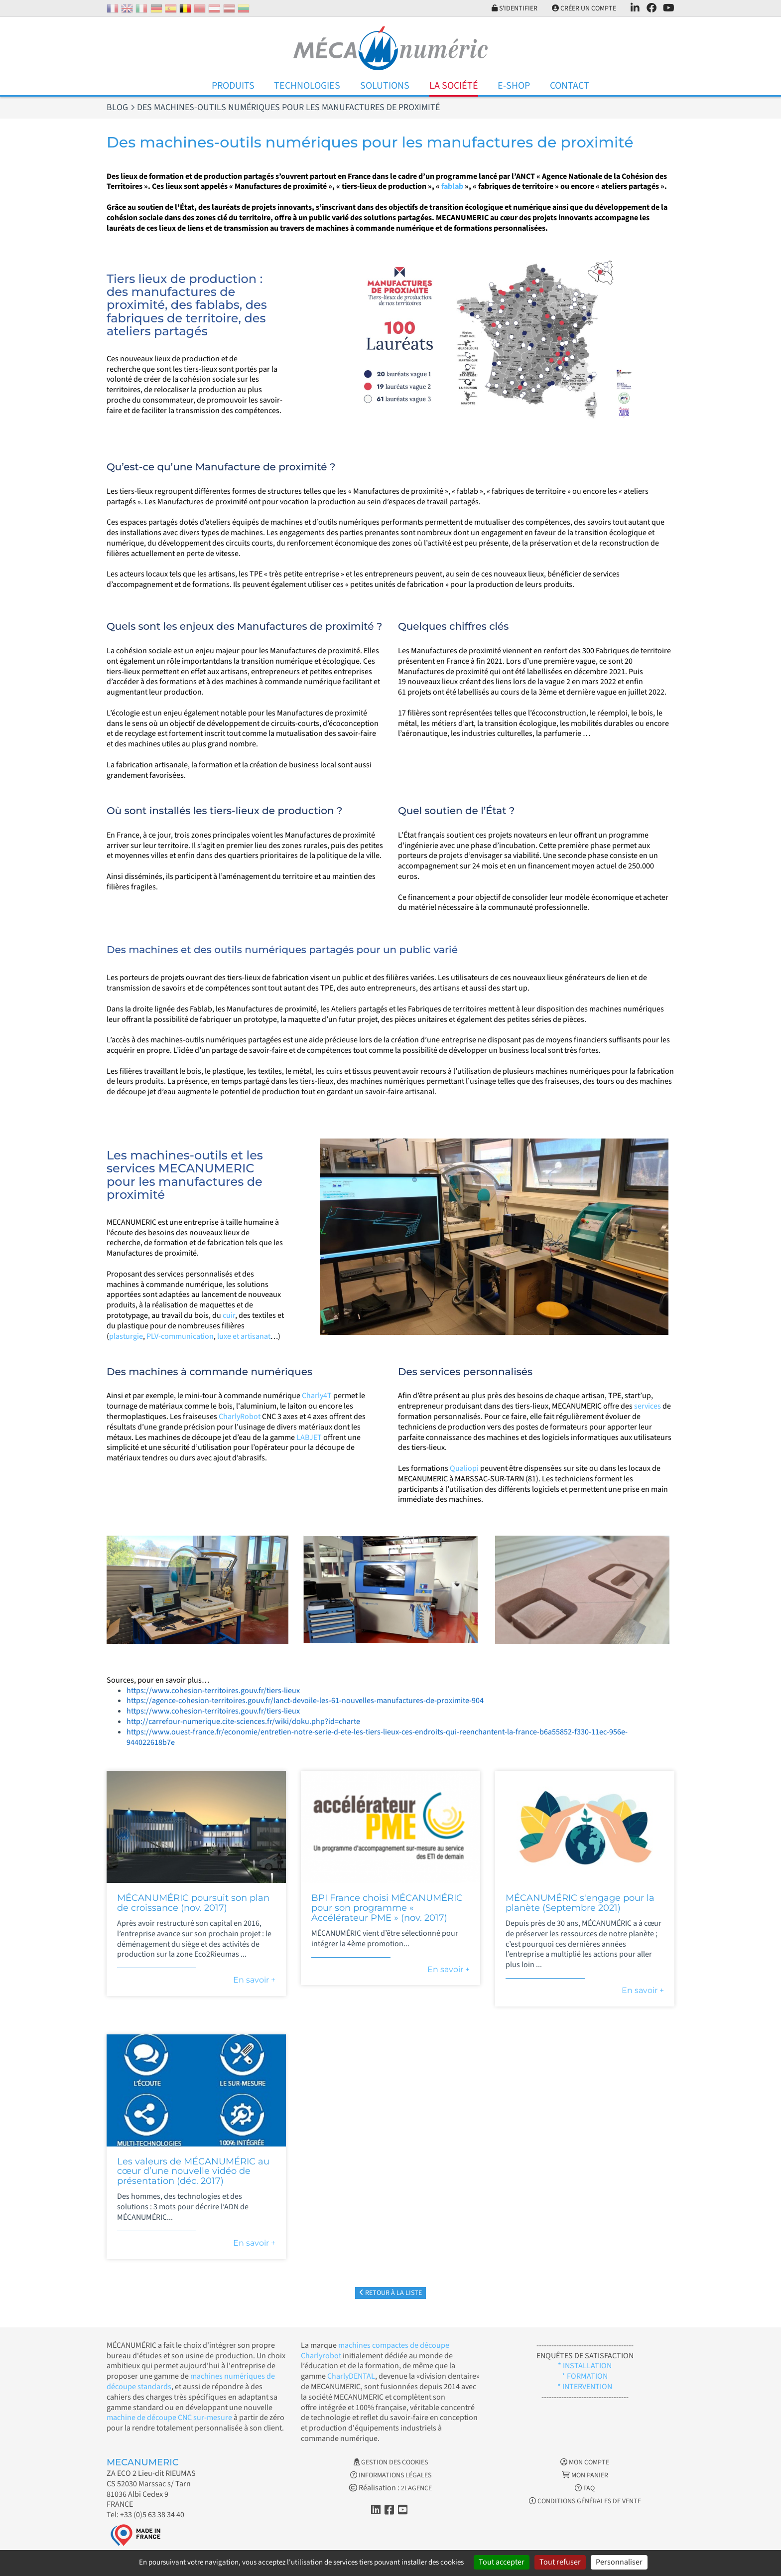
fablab (452, 186)
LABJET (309, 1437)
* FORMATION (585, 2376)
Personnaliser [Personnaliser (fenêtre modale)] (619, 2562)
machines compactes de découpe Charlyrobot (375, 2350)
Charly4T (317, 1395)
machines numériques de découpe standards (191, 2381)
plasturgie (126, 1336)
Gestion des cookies (391, 2462)
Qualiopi (464, 1468)
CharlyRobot (239, 1416)
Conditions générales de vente (585, 2501)
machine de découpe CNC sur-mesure (169, 2417)
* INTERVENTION (584, 2386)
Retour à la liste (390, 2293)
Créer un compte (584, 8)
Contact (569, 86)
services (647, 1406)
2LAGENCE (416, 2488)
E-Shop (514, 86)
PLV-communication (180, 1336)
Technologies (307, 86)
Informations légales (390, 2475)
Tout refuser (560, 2562)
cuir (229, 1315)
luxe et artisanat (243, 1336)
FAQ (585, 2488)
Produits (233, 86)
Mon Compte (584, 2462)
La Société (453, 86)
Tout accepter (501, 2562)
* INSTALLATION (585, 2365)
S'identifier (514, 8)
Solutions (384, 86)
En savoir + (254, 1980)
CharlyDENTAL (351, 2376)
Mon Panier (585, 2475)
